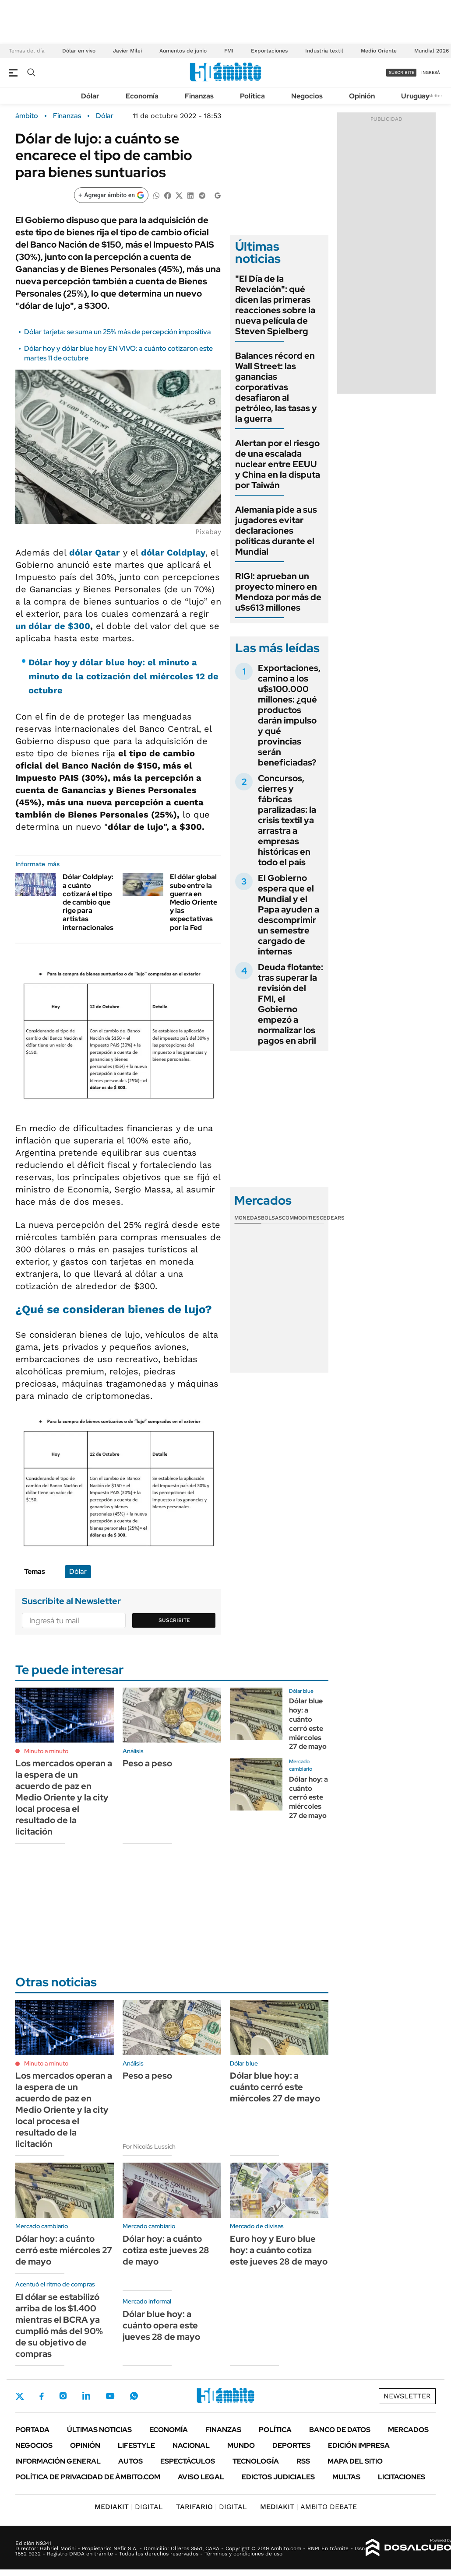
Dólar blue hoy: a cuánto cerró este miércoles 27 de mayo (308, 1723)
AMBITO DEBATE (308, 2507)
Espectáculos (187, 2461)
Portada (32, 2429)
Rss (303, 2461)
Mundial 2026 (431, 51)
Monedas (247, 1218)
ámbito (26, 115)
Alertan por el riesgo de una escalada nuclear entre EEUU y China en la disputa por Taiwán (277, 464)
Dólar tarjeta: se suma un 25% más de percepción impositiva (117, 331)
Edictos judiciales (278, 2477)
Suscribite (174, 1620)
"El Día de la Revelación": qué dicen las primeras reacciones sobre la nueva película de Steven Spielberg (275, 305)
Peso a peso (147, 1763)
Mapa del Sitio (355, 2461)
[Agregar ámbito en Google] (111, 195)
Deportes (291, 2445)
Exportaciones (269, 51)
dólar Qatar (94, 552)
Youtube (110, 2396)
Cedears (332, 1218)
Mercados (408, 2429)
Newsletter (430, 95)
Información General (58, 2461)
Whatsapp (134, 2396)
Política (252, 96)
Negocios (307, 96)
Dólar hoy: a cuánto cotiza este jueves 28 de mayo (166, 2250)
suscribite (401, 72)
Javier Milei (127, 51)
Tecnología (256, 2461)
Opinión (362, 96)
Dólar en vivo (78, 51)
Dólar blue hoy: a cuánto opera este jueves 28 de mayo (161, 2325)
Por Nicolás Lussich (149, 2146)
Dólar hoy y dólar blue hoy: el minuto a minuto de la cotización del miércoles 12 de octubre (123, 676)
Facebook (41, 2396)
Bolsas (271, 1218)
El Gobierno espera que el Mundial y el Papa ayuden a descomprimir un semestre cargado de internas (288, 914)
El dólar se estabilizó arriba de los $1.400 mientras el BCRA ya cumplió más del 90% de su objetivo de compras (59, 2325)
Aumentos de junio (183, 51)
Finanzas (199, 96)
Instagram (63, 2396)
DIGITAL (129, 2507)
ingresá (430, 72)
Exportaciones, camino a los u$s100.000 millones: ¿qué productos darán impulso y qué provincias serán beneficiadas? (289, 715)
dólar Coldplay (173, 552)
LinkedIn (86, 2396)
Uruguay (415, 96)
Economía (142, 96)
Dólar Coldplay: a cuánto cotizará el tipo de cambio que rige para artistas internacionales (88, 902)
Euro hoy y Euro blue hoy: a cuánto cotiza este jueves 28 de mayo (279, 2250)
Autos (130, 2461)
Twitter (19, 2396)
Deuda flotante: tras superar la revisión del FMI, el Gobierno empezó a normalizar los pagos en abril (290, 1003)
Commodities (301, 1218)
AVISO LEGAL (201, 2477)
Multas (346, 2477)
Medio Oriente (379, 51)
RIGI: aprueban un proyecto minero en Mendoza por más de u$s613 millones (278, 591)
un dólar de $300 (52, 626)
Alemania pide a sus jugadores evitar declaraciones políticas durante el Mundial (276, 530)
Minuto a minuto (46, 1751)
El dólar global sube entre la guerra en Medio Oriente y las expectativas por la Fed (193, 902)
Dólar (90, 96)
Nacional (191, 2445)
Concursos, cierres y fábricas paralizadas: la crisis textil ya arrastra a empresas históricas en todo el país (287, 820)
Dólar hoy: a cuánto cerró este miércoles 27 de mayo (308, 1797)
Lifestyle (136, 2445)
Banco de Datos (339, 2429)
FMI (228, 51)
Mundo (241, 2445)
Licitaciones (401, 2477)
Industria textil (324, 51)
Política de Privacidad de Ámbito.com (87, 2477)
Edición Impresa (359, 2445)
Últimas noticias (99, 2429)
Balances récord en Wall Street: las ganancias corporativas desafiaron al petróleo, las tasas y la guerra (276, 387)
